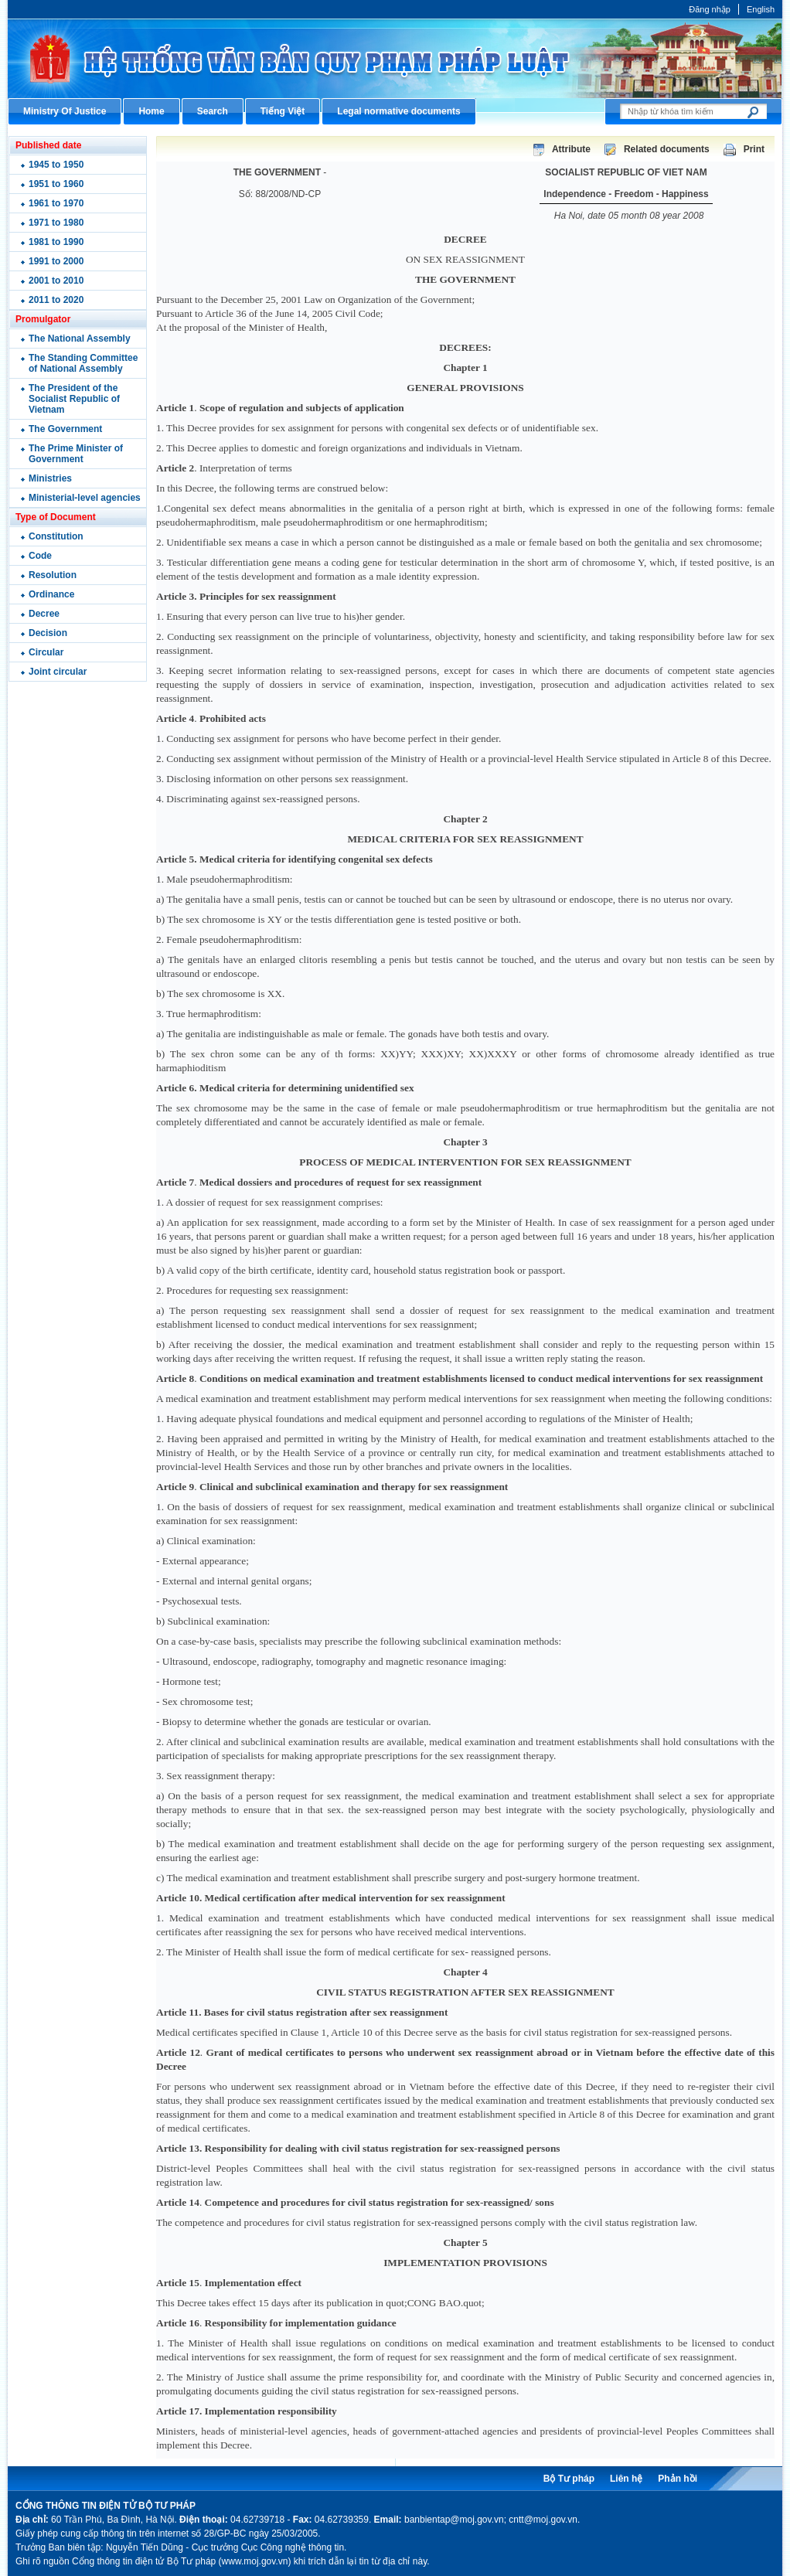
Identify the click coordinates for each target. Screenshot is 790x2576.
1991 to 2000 (56, 261)
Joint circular (58, 671)
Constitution (56, 536)
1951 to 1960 (56, 184)
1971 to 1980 (56, 222)
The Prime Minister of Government (76, 453)
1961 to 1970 (56, 203)
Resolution (53, 575)
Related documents (667, 149)
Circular (46, 652)
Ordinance (51, 594)
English (761, 9)
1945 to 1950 (56, 164)
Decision (48, 633)
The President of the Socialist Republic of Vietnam (74, 399)
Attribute (571, 149)
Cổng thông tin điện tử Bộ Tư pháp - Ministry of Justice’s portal (395, 58)
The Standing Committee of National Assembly (83, 363)
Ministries (50, 478)
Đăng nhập (709, 9)
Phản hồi (677, 2478)
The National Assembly (80, 338)
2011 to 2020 (56, 299)
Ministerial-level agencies (85, 497)
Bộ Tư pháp (568, 2478)
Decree (44, 613)
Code (40, 555)
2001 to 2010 (56, 280)
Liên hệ (626, 2478)
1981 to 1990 (56, 242)
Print (754, 149)
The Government (65, 429)
